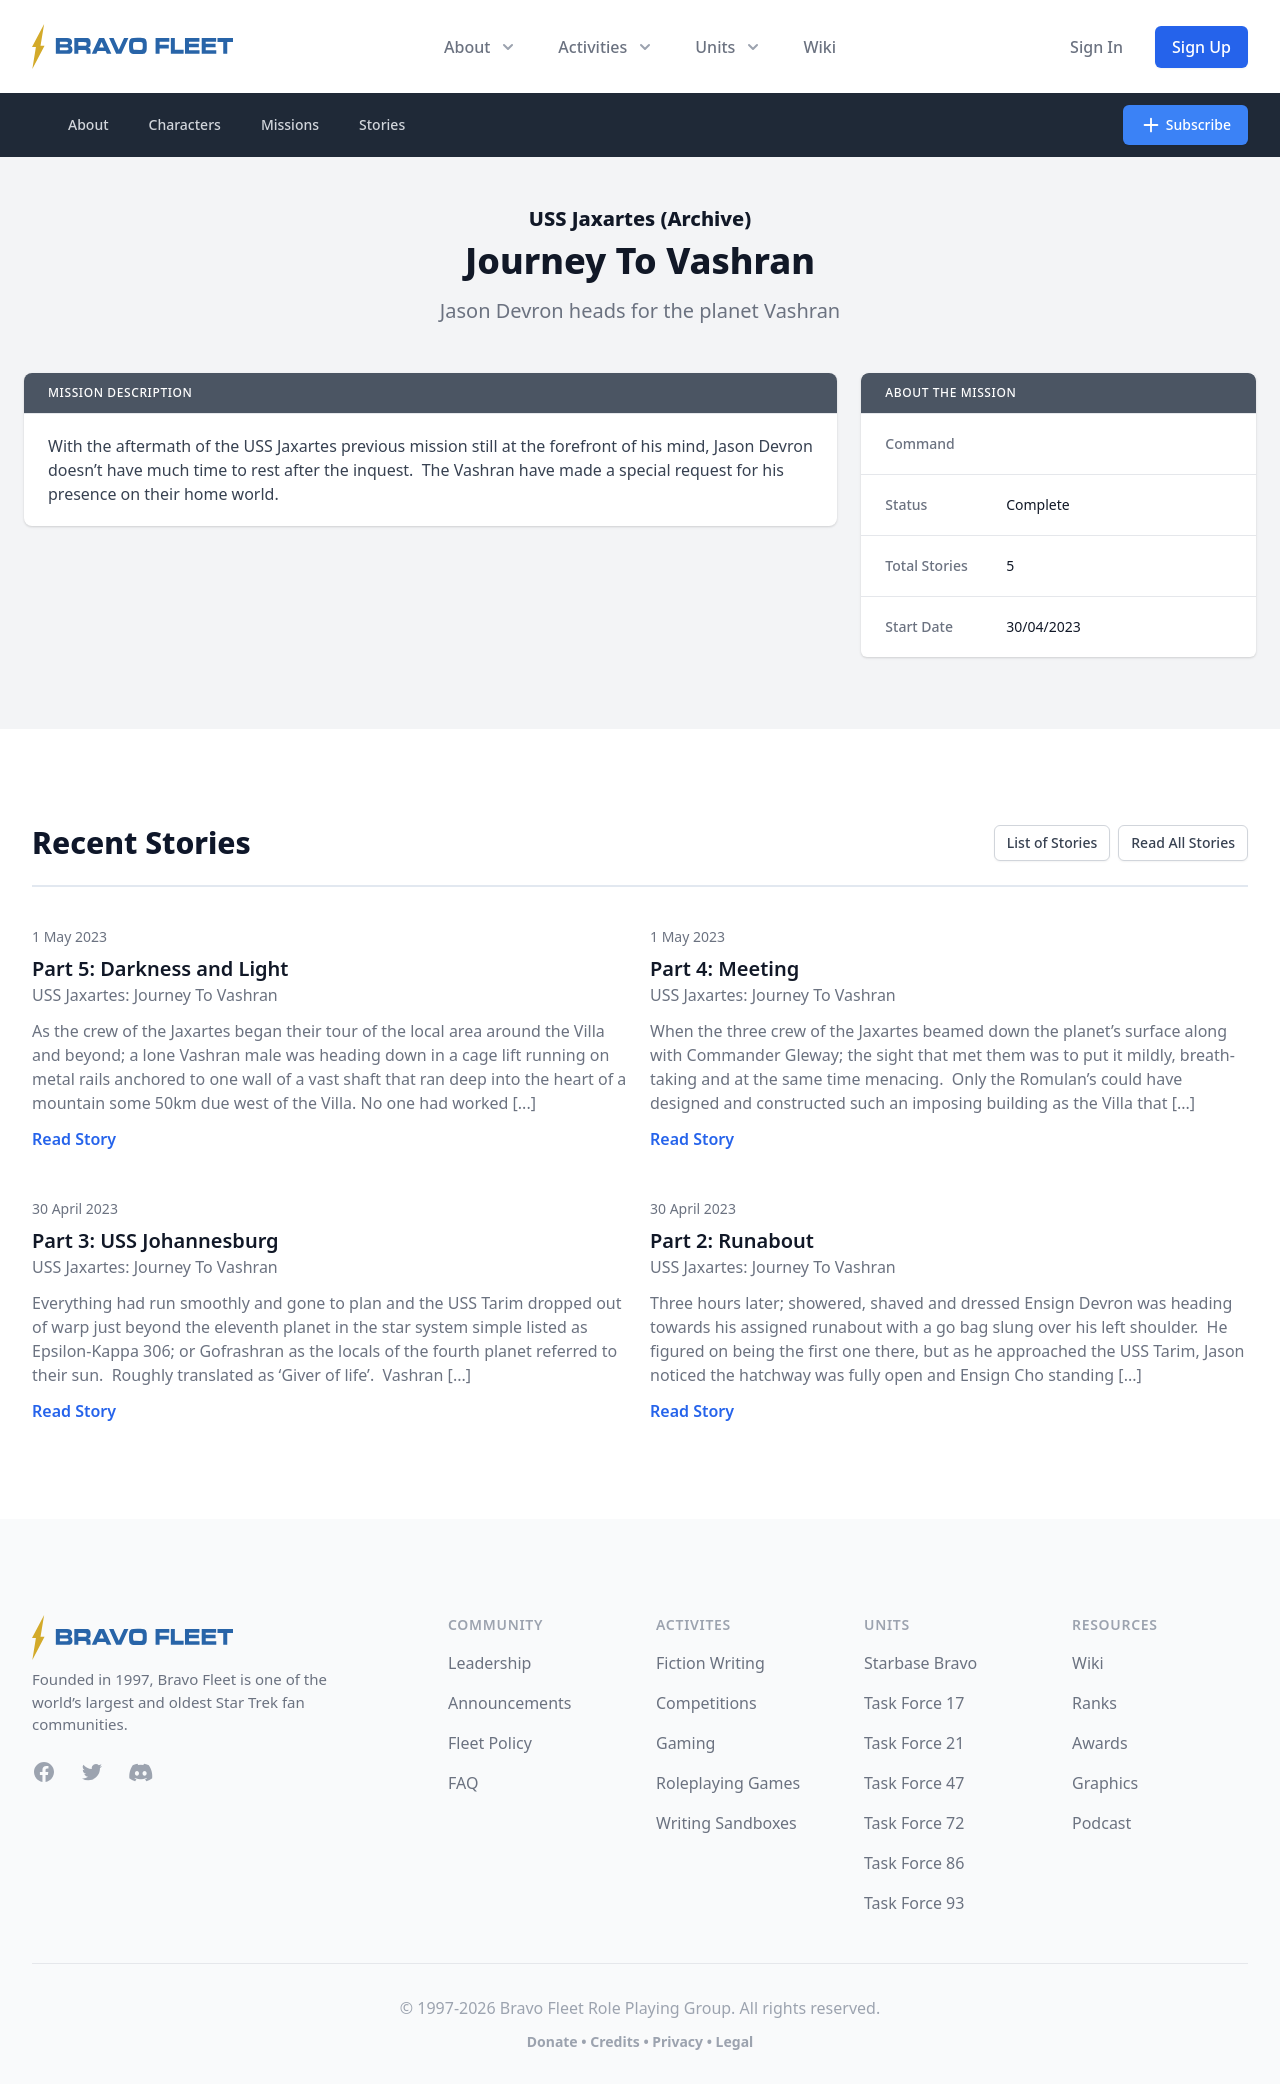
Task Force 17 (914, 1703)
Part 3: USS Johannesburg (155, 1240)
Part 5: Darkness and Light (160, 968)
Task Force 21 (914, 1743)
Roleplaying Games (728, 1783)
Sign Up (1201, 47)
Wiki (819, 47)
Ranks (1094, 1703)
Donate (552, 2041)
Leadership (489, 1663)
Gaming (685, 1743)
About (88, 124)
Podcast (1101, 1823)
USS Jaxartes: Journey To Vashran (155, 995)
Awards (1100, 1743)
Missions (290, 124)
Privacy (677, 2041)
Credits (614, 2041)
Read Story (74, 1139)
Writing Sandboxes (726, 1823)
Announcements (509, 1703)
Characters (185, 124)
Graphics (1105, 1783)
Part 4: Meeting (724, 968)
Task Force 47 (914, 1783)
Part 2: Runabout (732, 1240)
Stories (382, 124)
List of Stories (1052, 842)
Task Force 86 (914, 1863)
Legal (735, 2041)
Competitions (706, 1703)
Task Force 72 (914, 1823)
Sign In (1096, 47)
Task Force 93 (914, 1903)
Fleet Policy (490, 1743)
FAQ (463, 1783)
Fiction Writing (710, 1663)
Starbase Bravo (920, 1663)
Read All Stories (1183, 842)
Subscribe (1185, 125)
